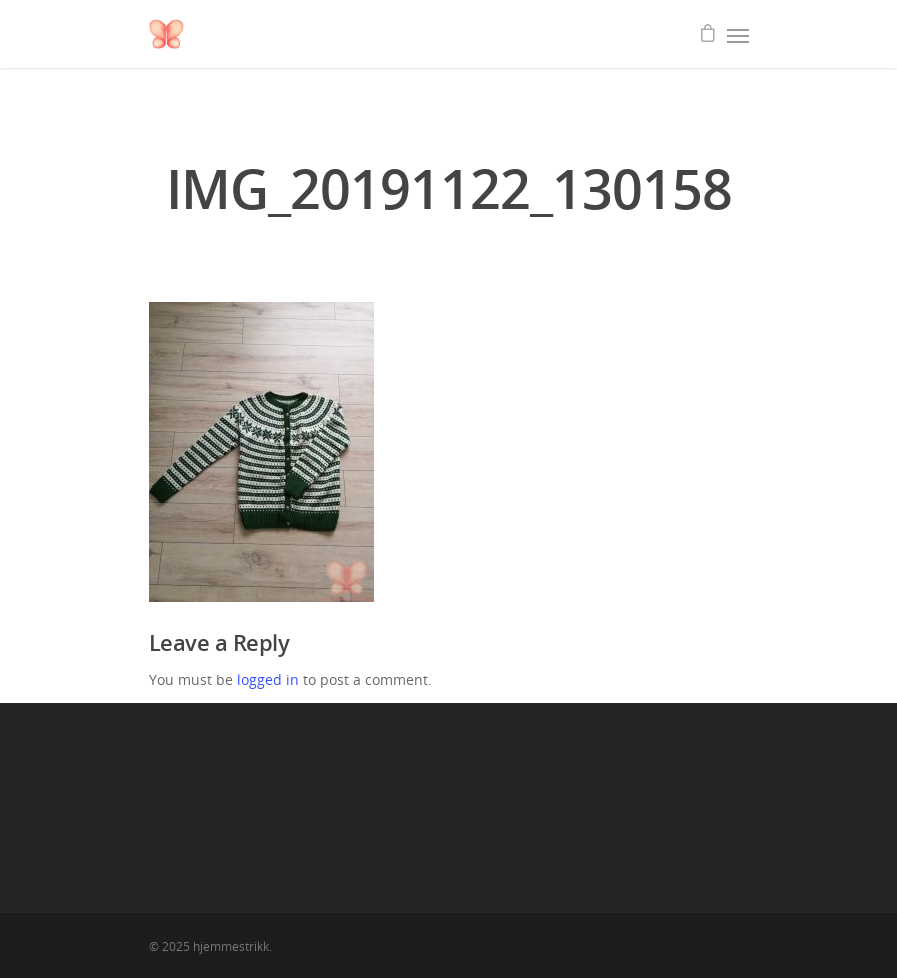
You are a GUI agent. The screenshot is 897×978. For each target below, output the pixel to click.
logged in (268, 679)
